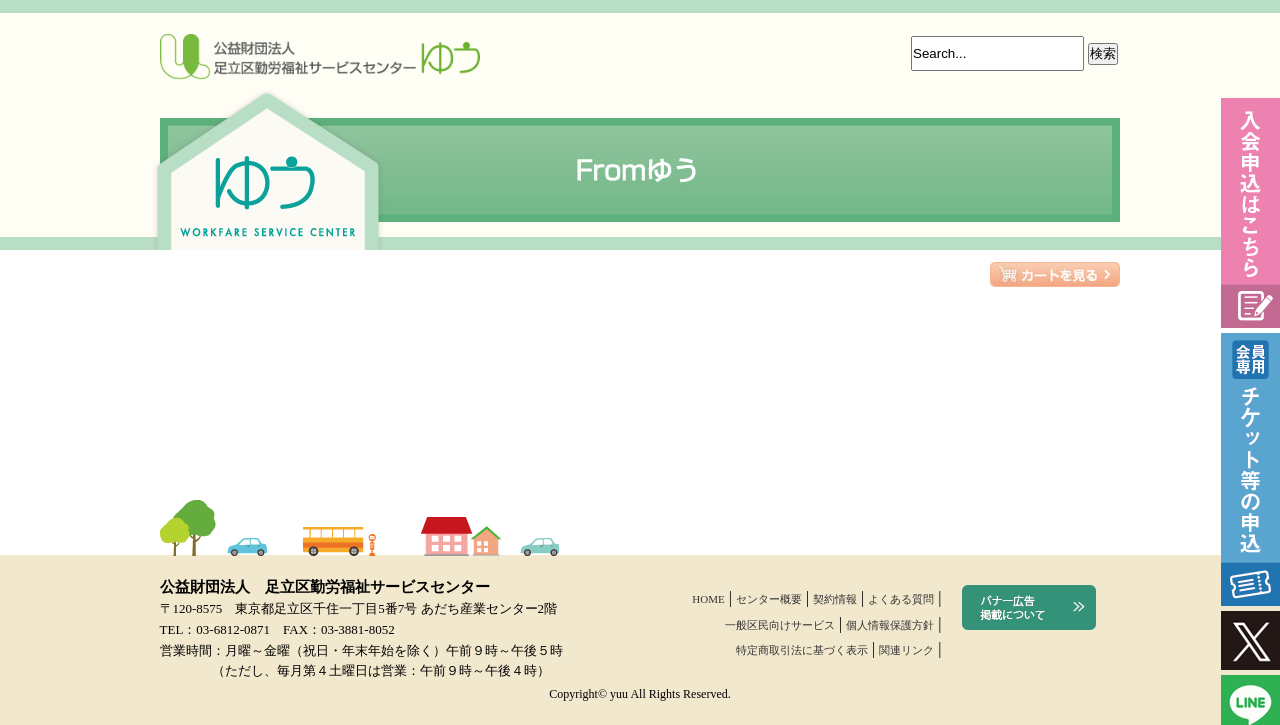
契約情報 (835, 599)
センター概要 (769, 599)
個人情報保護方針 (890, 625)
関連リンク (906, 650)
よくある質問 (901, 599)
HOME (708, 599)
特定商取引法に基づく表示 (802, 650)
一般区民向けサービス (780, 625)
